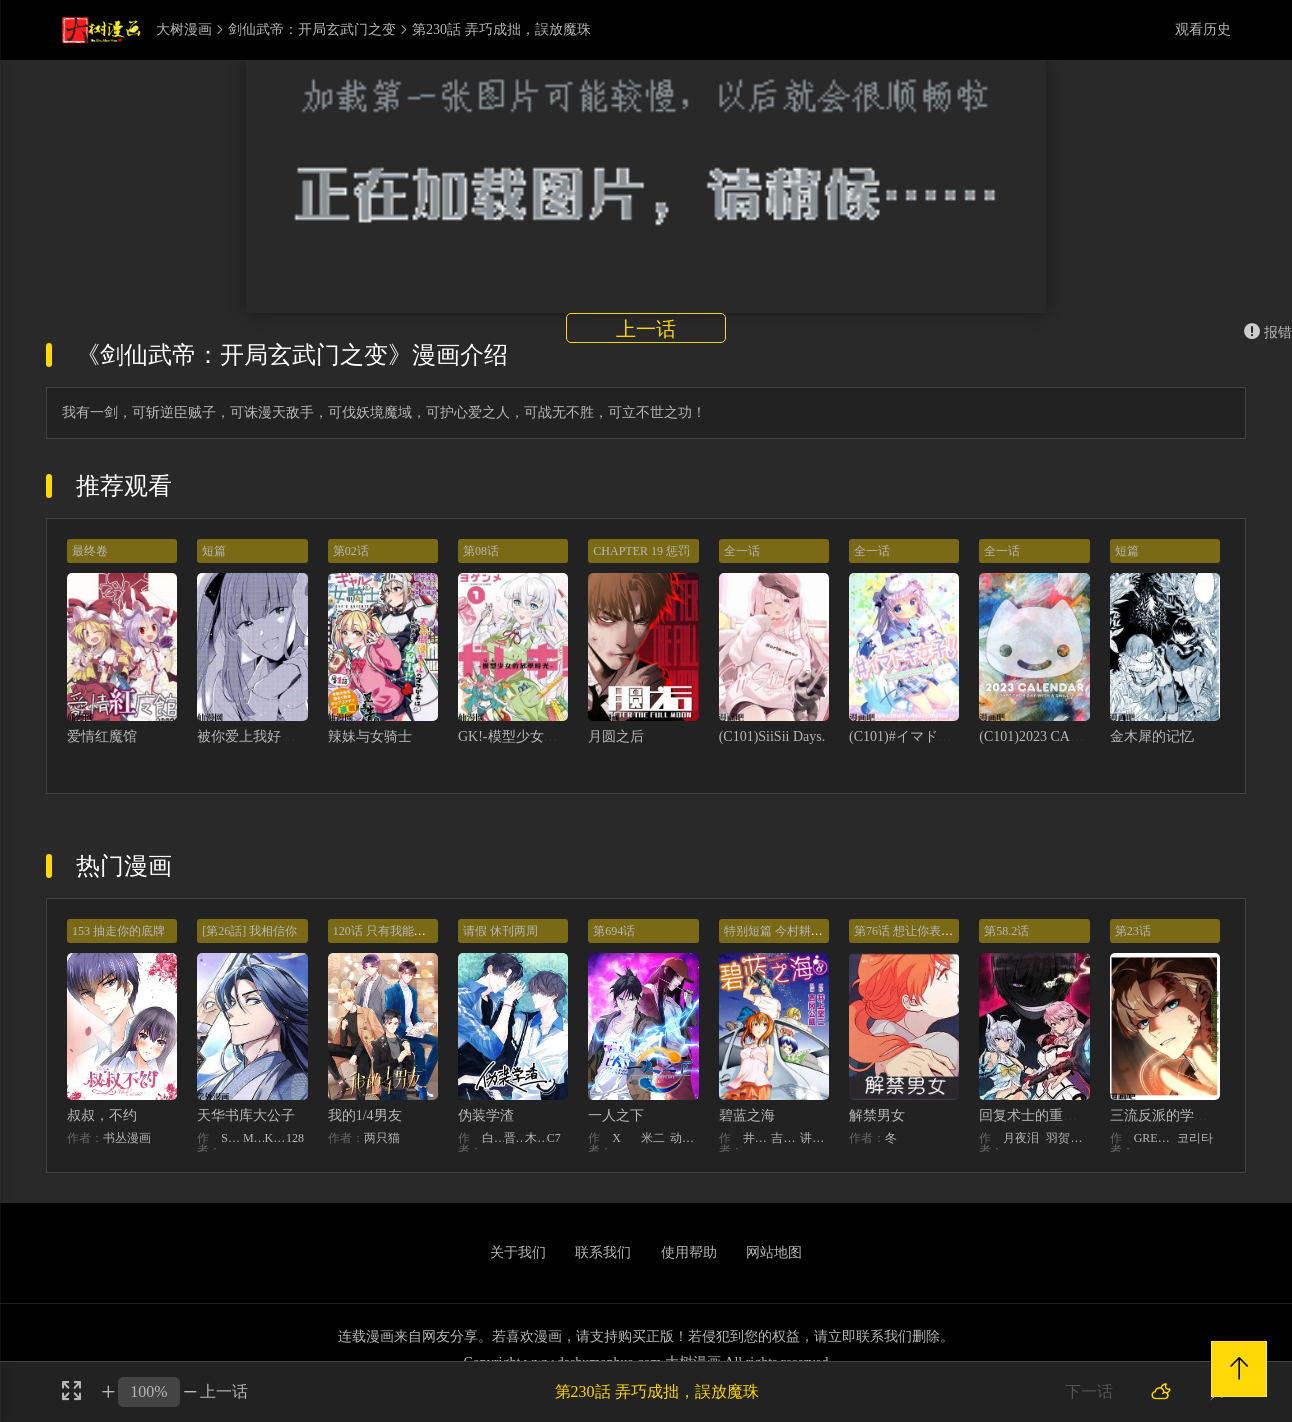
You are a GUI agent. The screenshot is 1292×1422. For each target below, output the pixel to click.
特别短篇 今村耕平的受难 (791, 931)
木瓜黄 (536, 1138)
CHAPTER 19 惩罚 (641, 551)
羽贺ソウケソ (1067, 1138)
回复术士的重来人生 (1042, 1115)
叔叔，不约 (102, 1115)
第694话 (614, 931)
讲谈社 (814, 1138)
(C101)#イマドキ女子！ (921, 736)
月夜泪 (1021, 1138)
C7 (554, 1138)
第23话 (1133, 931)
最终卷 (90, 551)
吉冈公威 (785, 1138)
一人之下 (616, 1115)
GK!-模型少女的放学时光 (536, 736)
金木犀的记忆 (1152, 736)
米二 (653, 1138)
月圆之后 (616, 736)
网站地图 (774, 1252)
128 (295, 1138)
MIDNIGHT (254, 1138)
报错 (1268, 332)
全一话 (742, 551)
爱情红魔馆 (102, 736)
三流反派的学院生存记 (1180, 1115)
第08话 (481, 551)
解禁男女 (877, 1115)
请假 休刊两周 (500, 931)
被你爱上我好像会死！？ (274, 736)
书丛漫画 (127, 1138)
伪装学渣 (486, 1115)
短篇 (214, 551)
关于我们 (518, 1252)
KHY (275, 1138)
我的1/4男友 (365, 1115)
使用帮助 (689, 1252)
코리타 (1195, 1138)
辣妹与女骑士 (370, 736)
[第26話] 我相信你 (249, 931)
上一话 (646, 329)
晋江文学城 (515, 1138)
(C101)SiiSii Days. (772, 736)
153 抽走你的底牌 (118, 931)
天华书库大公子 (246, 1115)
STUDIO (232, 1138)
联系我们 (603, 1252)
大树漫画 (184, 30)
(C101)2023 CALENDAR (1052, 736)
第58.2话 (1006, 931)
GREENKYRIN (1155, 1138)
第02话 (351, 551)
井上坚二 (757, 1138)
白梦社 (493, 1138)
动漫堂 (684, 1138)
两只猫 (382, 1138)
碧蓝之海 (747, 1115)
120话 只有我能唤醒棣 (391, 931)
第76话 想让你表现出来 (915, 931)
